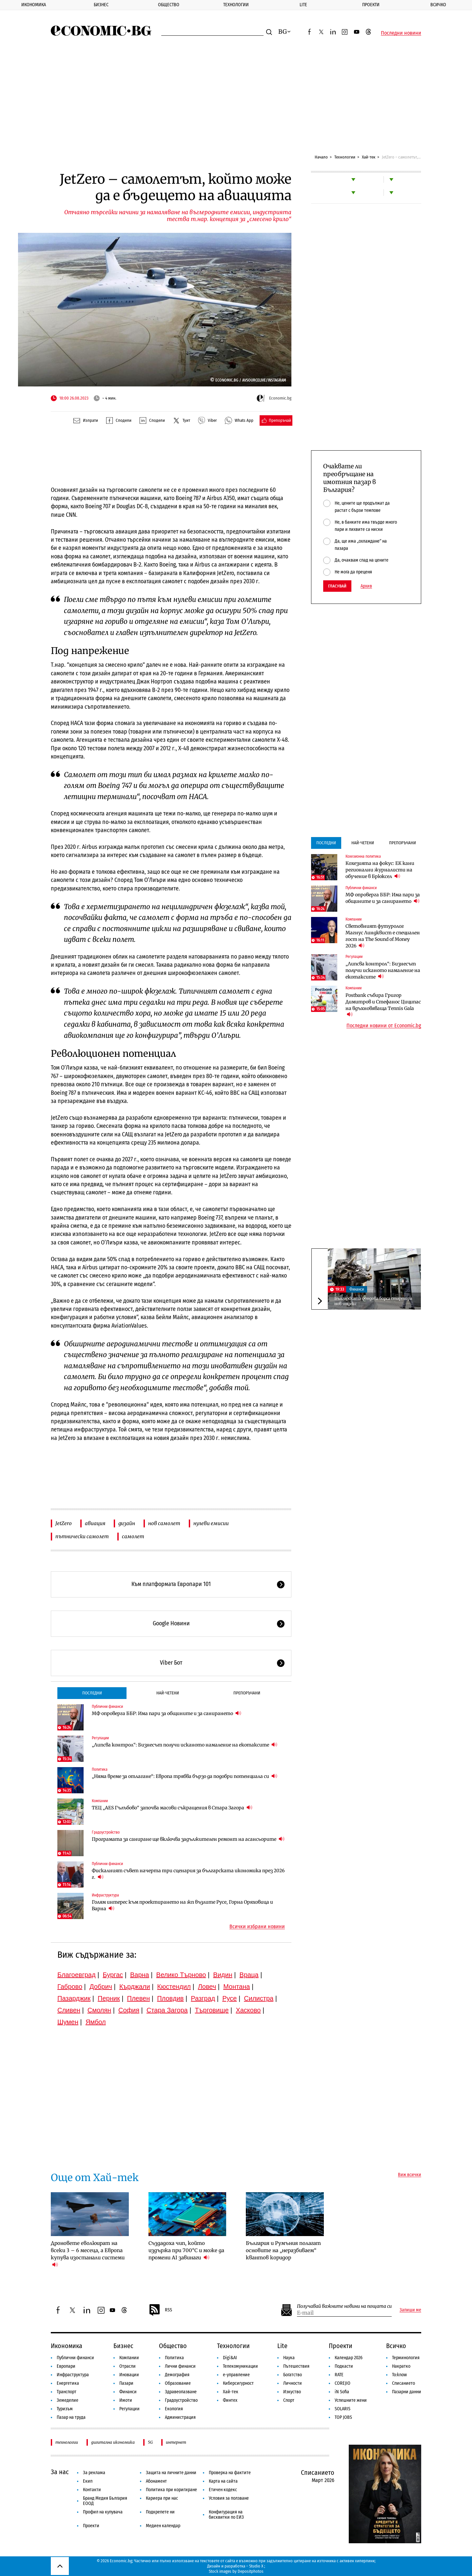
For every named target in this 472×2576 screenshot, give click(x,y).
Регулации (100, 1738)
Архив (366, 586)
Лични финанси (180, 2366)
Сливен (68, 2010)
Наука (289, 2358)
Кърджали (134, 1986)
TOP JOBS (343, 2417)
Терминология (406, 2358)
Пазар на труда (71, 2417)
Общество (168, 5)
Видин (222, 1974)
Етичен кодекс (223, 2489)
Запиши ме (410, 2310)
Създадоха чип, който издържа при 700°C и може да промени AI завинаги (186, 2250)
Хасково (248, 2010)
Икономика (33, 5)
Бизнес (101, 5)
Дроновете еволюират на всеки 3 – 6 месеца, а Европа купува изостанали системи (88, 2254)
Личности (292, 2383)
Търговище (212, 2010)
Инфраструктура (105, 1895)
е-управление (236, 2375)
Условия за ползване (229, 2498)
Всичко (396, 2346)
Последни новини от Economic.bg (383, 1025)
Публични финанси (107, 1706)
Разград (203, 1998)
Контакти (92, 2489)
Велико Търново (181, 1974)
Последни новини (401, 33)
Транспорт (66, 2392)
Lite (303, 5)
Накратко (401, 2366)
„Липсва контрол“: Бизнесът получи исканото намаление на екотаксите (184, 1745)
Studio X (256, 2566)
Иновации (129, 2375)
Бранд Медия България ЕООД (105, 2500)
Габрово (69, 1986)
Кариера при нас (162, 2498)
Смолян (99, 2010)
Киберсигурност (238, 2383)
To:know (399, 2375)
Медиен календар (163, 2526)
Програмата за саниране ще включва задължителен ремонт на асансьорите (188, 1839)
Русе (229, 1998)
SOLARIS (342, 2409)
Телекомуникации (240, 2366)
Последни (92, 1692)
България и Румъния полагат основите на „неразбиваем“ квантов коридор (283, 2250)
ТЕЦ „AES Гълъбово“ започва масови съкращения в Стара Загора (172, 1807)
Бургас (113, 1974)
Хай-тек (368, 157)
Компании (100, 1801)
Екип (87, 2481)
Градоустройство (106, 1832)
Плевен (138, 1998)
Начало (321, 157)
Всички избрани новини (257, 1926)
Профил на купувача (103, 2512)
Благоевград (76, 1974)
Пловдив (170, 1998)
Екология (174, 2409)
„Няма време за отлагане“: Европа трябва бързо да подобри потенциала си (184, 1776)
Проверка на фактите (230, 2472)
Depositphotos (251, 2571)
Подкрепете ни (160, 2512)
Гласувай (337, 586)
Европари (66, 2366)
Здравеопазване (181, 2392)
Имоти (125, 2400)
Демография (177, 2375)
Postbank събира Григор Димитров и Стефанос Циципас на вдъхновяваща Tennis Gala (383, 1005)
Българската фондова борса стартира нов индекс (373, 1301)
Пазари (126, 2383)
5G (150, 2442)
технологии (66, 2442)
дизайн (126, 1523)
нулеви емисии (211, 1523)
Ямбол (96, 2021)
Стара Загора (167, 2010)
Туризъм (65, 2409)
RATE (339, 2375)
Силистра (258, 1998)
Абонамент (156, 2481)
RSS (160, 2310)
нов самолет (164, 1523)
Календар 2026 (349, 2358)
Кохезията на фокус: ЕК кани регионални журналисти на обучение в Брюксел (379, 869)
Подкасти (344, 2366)
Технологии (236, 5)
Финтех (230, 2400)
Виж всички (409, 2175)
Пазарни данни (406, 2392)
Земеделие (67, 2400)
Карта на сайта (223, 2481)
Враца (249, 1974)
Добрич (100, 1986)
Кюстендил (174, 1986)
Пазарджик (73, 1998)
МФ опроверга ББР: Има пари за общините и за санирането (166, 1713)
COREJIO (342, 2383)
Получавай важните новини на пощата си (344, 2306)
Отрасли (127, 2366)
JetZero (63, 1523)
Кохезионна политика (363, 856)
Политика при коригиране (171, 2489)
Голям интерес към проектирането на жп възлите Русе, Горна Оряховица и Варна (182, 1905)
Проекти (371, 5)
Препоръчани (246, 1692)
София (128, 2010)
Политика (100, 1769)
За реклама (94, 2472)
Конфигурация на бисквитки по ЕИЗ (226, 2514)
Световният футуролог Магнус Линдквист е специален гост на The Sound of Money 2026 (382, 936)
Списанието (403, 2383)
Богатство (292, 2375)
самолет (133, 1536)
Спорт (288, 2400)
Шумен (67, 2021)
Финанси (356, 1289)
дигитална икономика (113, 2442)
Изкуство (292, 2392)
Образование (178, 2383)
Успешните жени (351, 2400)
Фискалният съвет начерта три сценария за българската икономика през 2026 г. (188, 1874)
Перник (109, 1998)
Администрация (180, 2417)
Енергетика (68, 2383)
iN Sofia (342, 2392)
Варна (139, 1974)
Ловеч (207, 1986)
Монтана (236, 1986)
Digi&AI (230, 2358)
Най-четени (167, 1692)
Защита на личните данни (171, 2472)
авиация (95, 1523)
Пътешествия (296, 2366)
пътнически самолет (82, 1536)
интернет (176, 2442)
